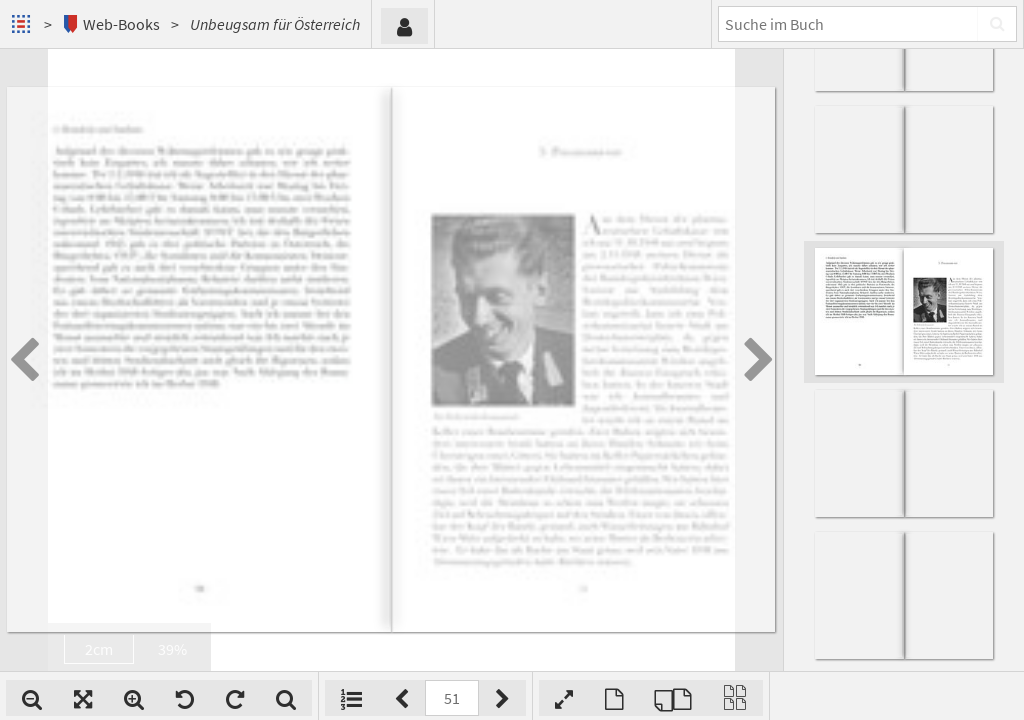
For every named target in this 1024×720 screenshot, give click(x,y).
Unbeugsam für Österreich (275, 24)
